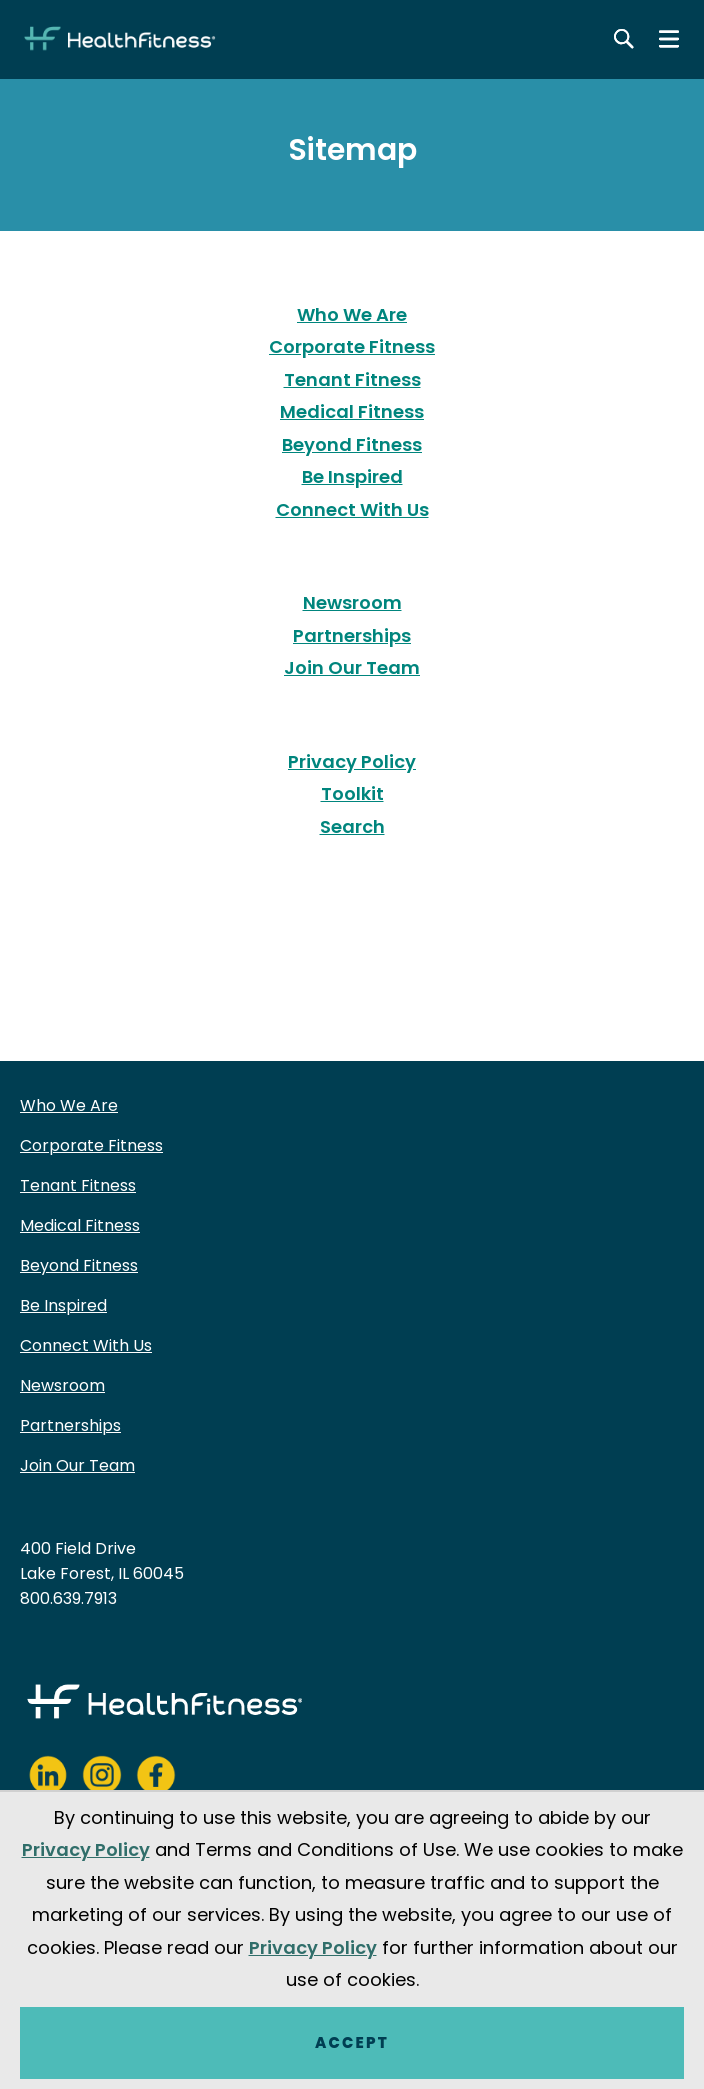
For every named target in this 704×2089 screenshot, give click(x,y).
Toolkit (352, 793)
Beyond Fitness (352, 444)
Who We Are (352, 314)
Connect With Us (352, 509)
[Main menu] (669, 39)
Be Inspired (352, 476)
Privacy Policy (352, 761)
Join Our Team (352, 667)
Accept (352, 2042)
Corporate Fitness (352, 346)
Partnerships (352, 635)
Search (352, 826)
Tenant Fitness (352, 379)
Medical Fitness (352, 411)
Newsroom (352, 602)
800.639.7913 (68, 1598)
